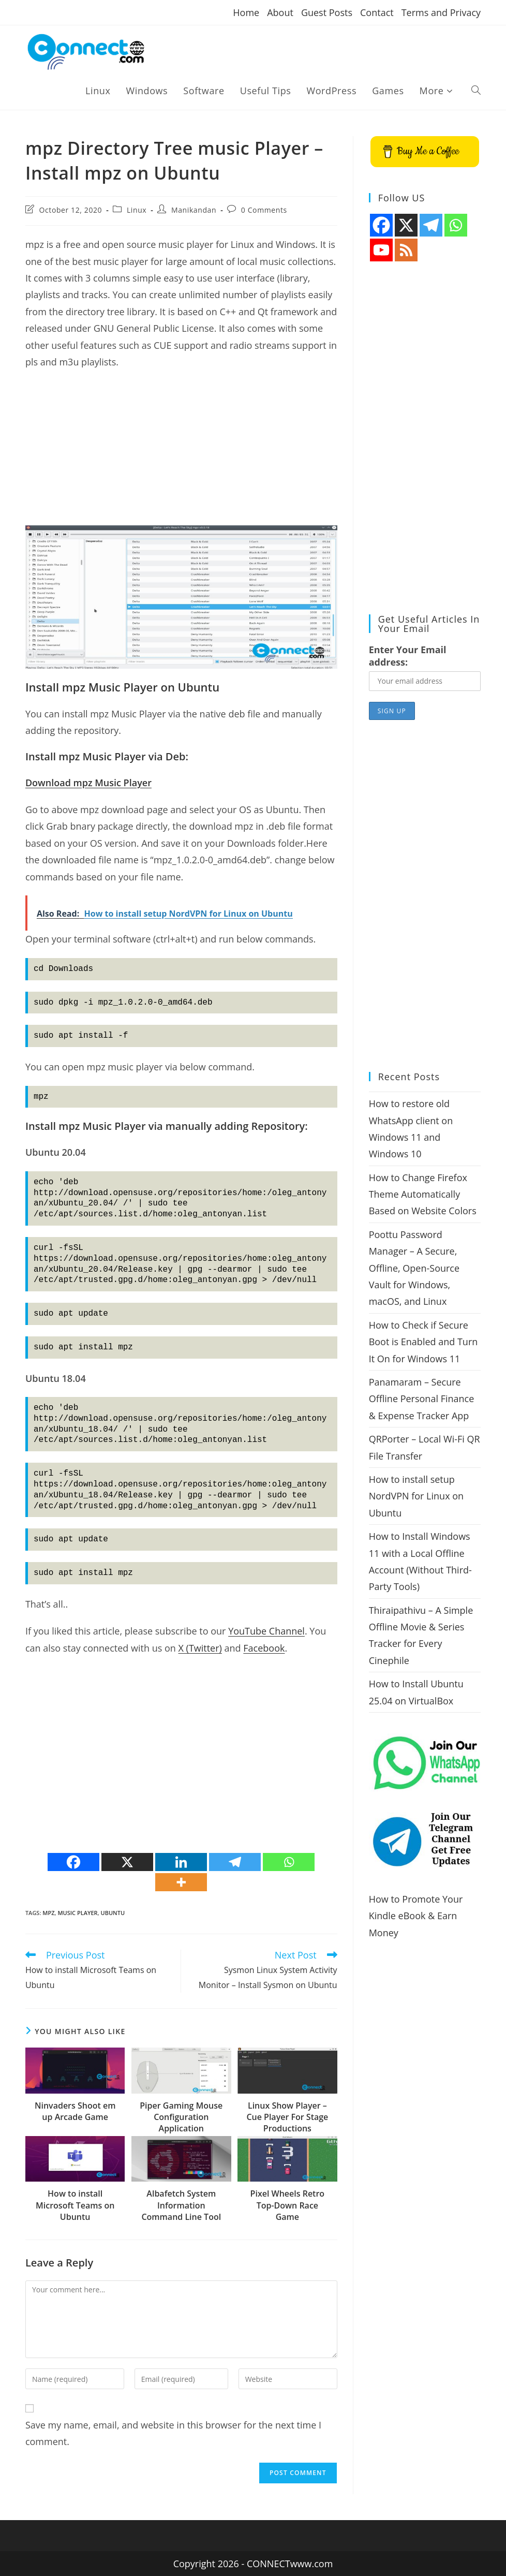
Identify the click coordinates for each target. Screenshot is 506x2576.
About (280, 12)
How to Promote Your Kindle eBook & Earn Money (416, 1916)
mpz (48, 1913)
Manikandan (193, 210)
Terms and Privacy (441, 12)
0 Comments (264, 210)
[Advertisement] (181, 452)
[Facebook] (73, 1862)
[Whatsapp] (289, 1862)
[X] (127, 1862)
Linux (136, 210)
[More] (181, 1882)
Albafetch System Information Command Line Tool (181, 2205)
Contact (377, 12)
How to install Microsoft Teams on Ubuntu (75, 2205)
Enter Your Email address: (408, 655)
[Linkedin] (181, 1862)
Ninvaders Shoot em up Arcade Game (75, 2111)
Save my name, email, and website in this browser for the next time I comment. (173, 2433)
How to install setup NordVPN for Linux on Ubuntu (416, 1496)
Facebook (264, 1648)
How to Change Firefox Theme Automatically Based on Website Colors (423, 1194)
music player (77, 1913)
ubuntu (113, 1913)
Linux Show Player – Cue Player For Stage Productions (287, 2117)
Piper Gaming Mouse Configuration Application (181, 2117)
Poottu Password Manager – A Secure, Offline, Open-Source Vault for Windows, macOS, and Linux (414, 1268)
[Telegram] (235, 1862)
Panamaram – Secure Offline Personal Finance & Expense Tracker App (421, 1399)
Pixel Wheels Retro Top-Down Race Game (287, 2205)
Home (246, 12)
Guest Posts (326, 12)
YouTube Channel (266, 1631)
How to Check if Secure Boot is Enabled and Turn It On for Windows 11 (423, 1342)
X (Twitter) (200, 1648)
